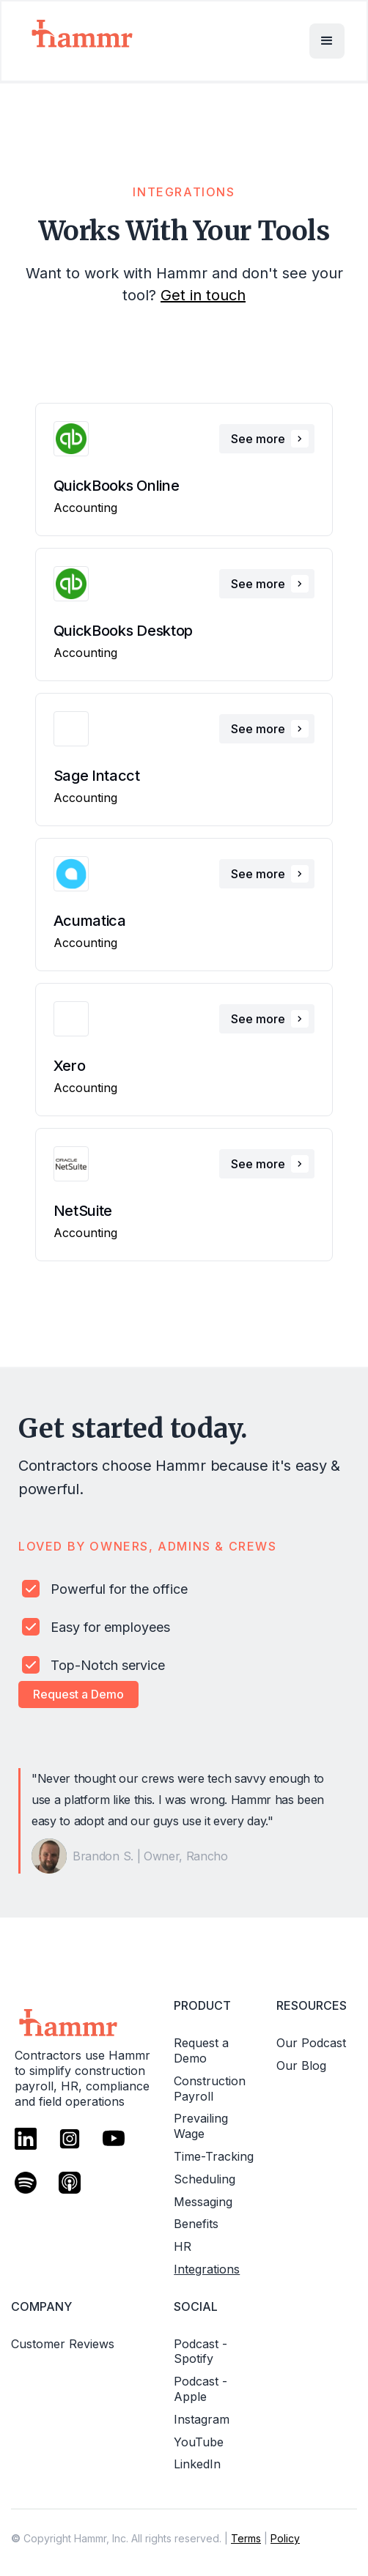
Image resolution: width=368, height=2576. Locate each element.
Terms (246, 2538)
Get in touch (203, 295)
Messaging (203, 2201)
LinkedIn (197, 2464)
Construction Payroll (210, 2089)
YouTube (199, 2442)
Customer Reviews (62, 2343)
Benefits (196, 2223)
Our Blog (301, 2065)
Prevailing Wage (201, 2126)
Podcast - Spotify (200, 2351)
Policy (285, 2538)
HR (182, 2246)
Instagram (201, 2419)
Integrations (207, 2269)
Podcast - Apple (200, 2389)
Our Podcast (311, 2042)
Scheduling (204, 2179)
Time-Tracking (214, 2156)
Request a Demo (78, 1694)
